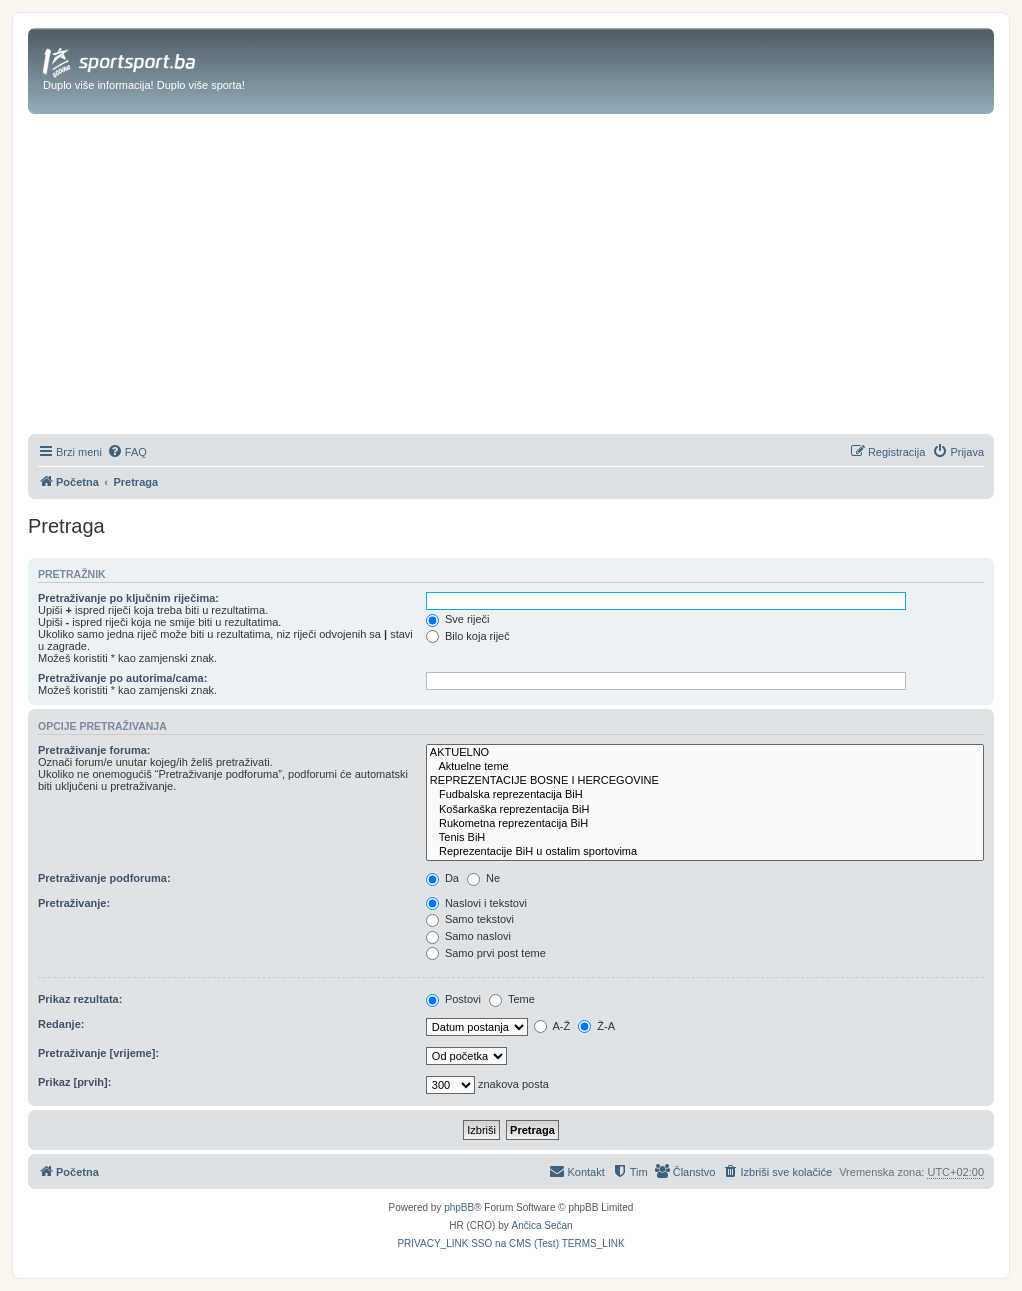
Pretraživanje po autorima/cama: (122, 678)
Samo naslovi (468, 936)
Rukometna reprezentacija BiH (705, 824)
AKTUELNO (705, 753)
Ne (483, 878)
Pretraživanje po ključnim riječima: (128, 598)
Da (442, 878)
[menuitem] (127, 452)
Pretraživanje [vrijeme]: (98, 1053)
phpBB (459, 1207)
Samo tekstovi (470, 919)
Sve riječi (458, 619)
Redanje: (61, 1024)
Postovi (453, 999)
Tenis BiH (705, 838)
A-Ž (552, 1026)
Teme (512, 999)
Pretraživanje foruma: (94, 750)
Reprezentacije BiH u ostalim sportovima (705, 852)
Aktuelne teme (705, 767)
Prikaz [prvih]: (74, 1082)
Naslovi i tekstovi (476, 903)
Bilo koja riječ (468, 636)
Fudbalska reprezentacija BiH (705, 795)
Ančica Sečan (542, 1225)
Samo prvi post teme (486, 953)
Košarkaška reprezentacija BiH (705, 810)
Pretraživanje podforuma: (104, 878)
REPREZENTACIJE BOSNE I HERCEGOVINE (705, 781)
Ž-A (596, 1026)
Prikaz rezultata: (80, 999)
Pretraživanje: (74, 903)
